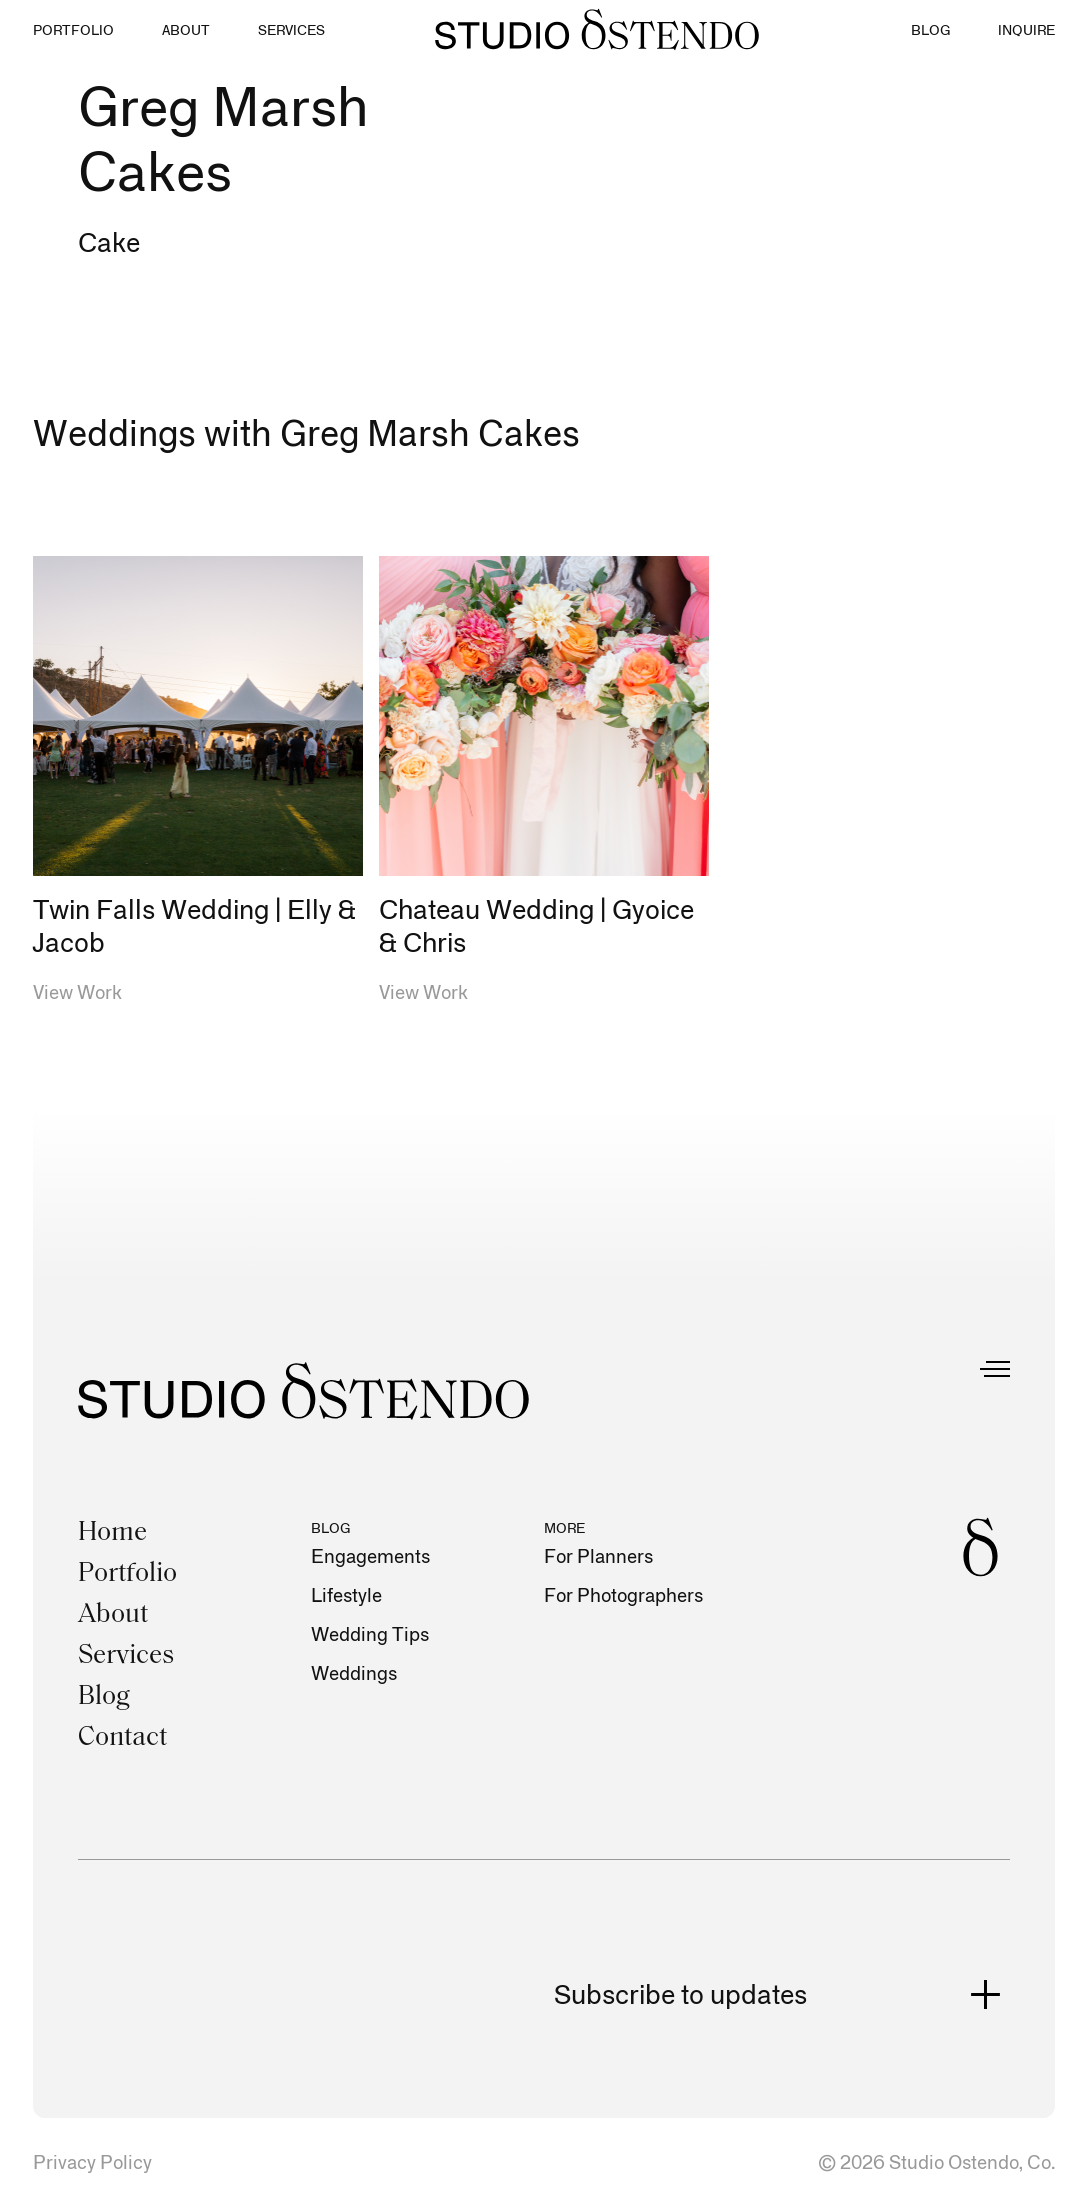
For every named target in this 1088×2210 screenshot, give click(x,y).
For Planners (598, 1557)
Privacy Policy (92, 2163)
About (113, 1615)
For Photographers (623, 1596)
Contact (122, 1738)
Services (126, 1656)
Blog (104, 1697)
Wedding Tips (370, 1635)
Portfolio (127, 1574)
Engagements (370, 1557)
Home (112, 1533)
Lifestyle (346, 1596)
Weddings (354, 1674)
